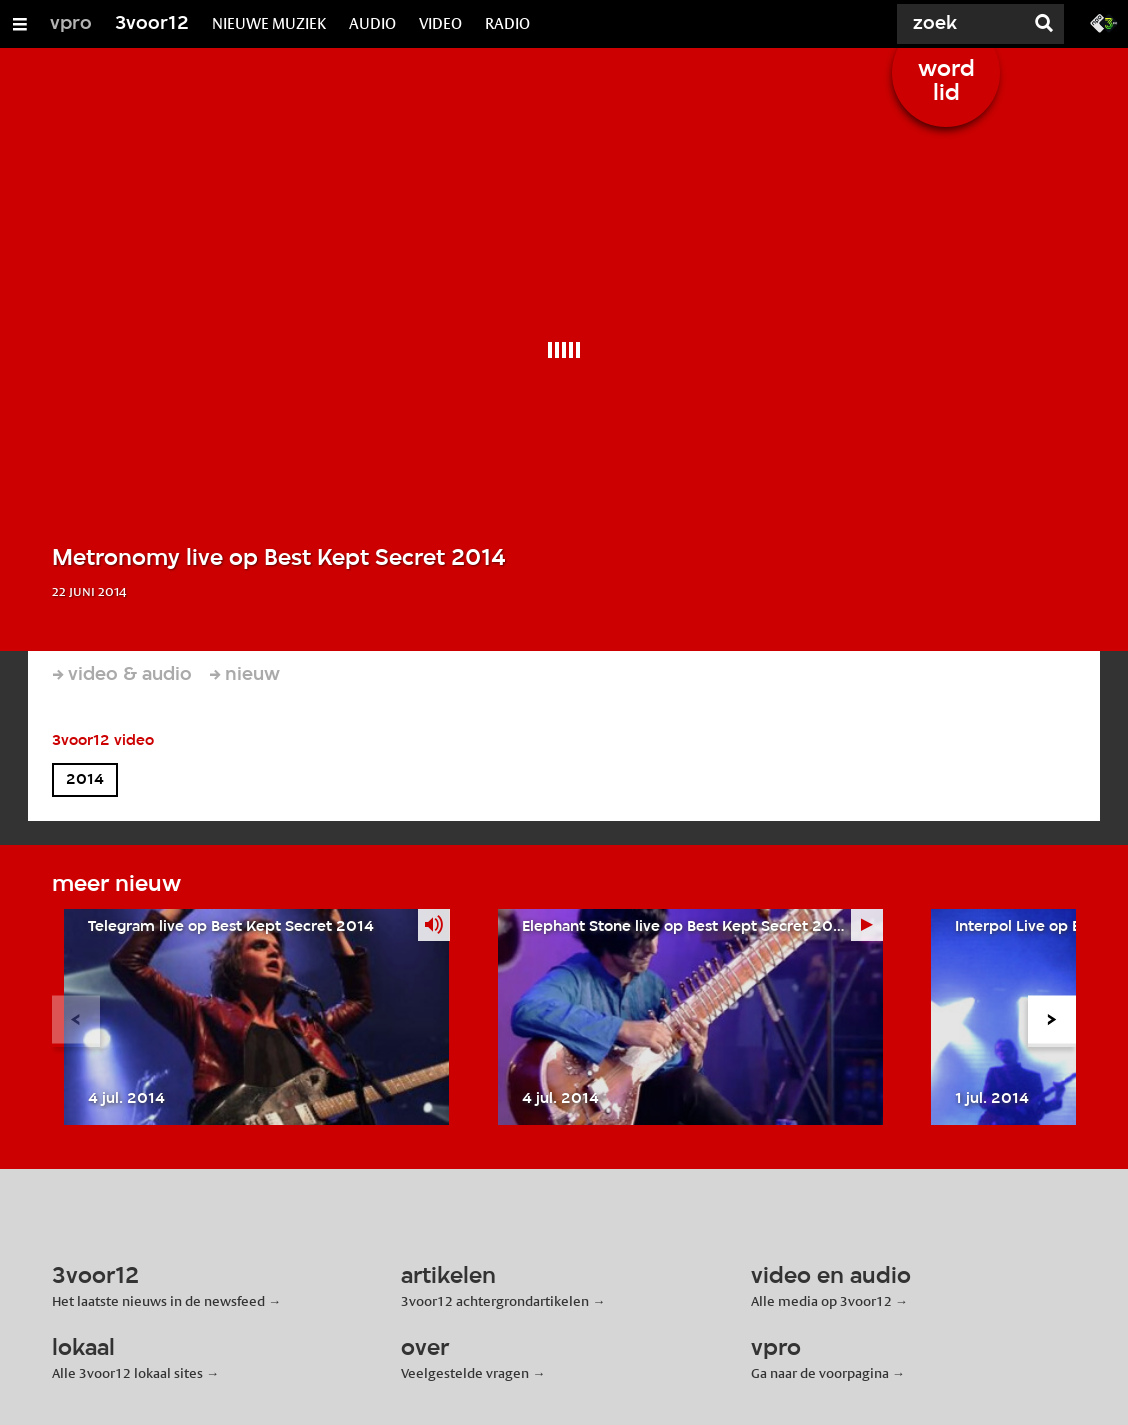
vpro (71, 24)
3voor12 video (103, 741)
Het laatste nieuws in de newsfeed (158, 1301)
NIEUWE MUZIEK (269, 23)
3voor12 (152, 24)
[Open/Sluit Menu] (20, 24)
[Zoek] (948, 24)
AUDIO (372, 23)
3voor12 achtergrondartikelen (495, 1301)
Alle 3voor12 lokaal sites (127, 1373)
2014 (85, 780)
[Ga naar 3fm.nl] (1104, 22)
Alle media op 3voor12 (821, 1301)
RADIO (507, 23)
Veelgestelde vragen (465, 1373)
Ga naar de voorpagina (820, 1373)
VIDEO (440, 23)
